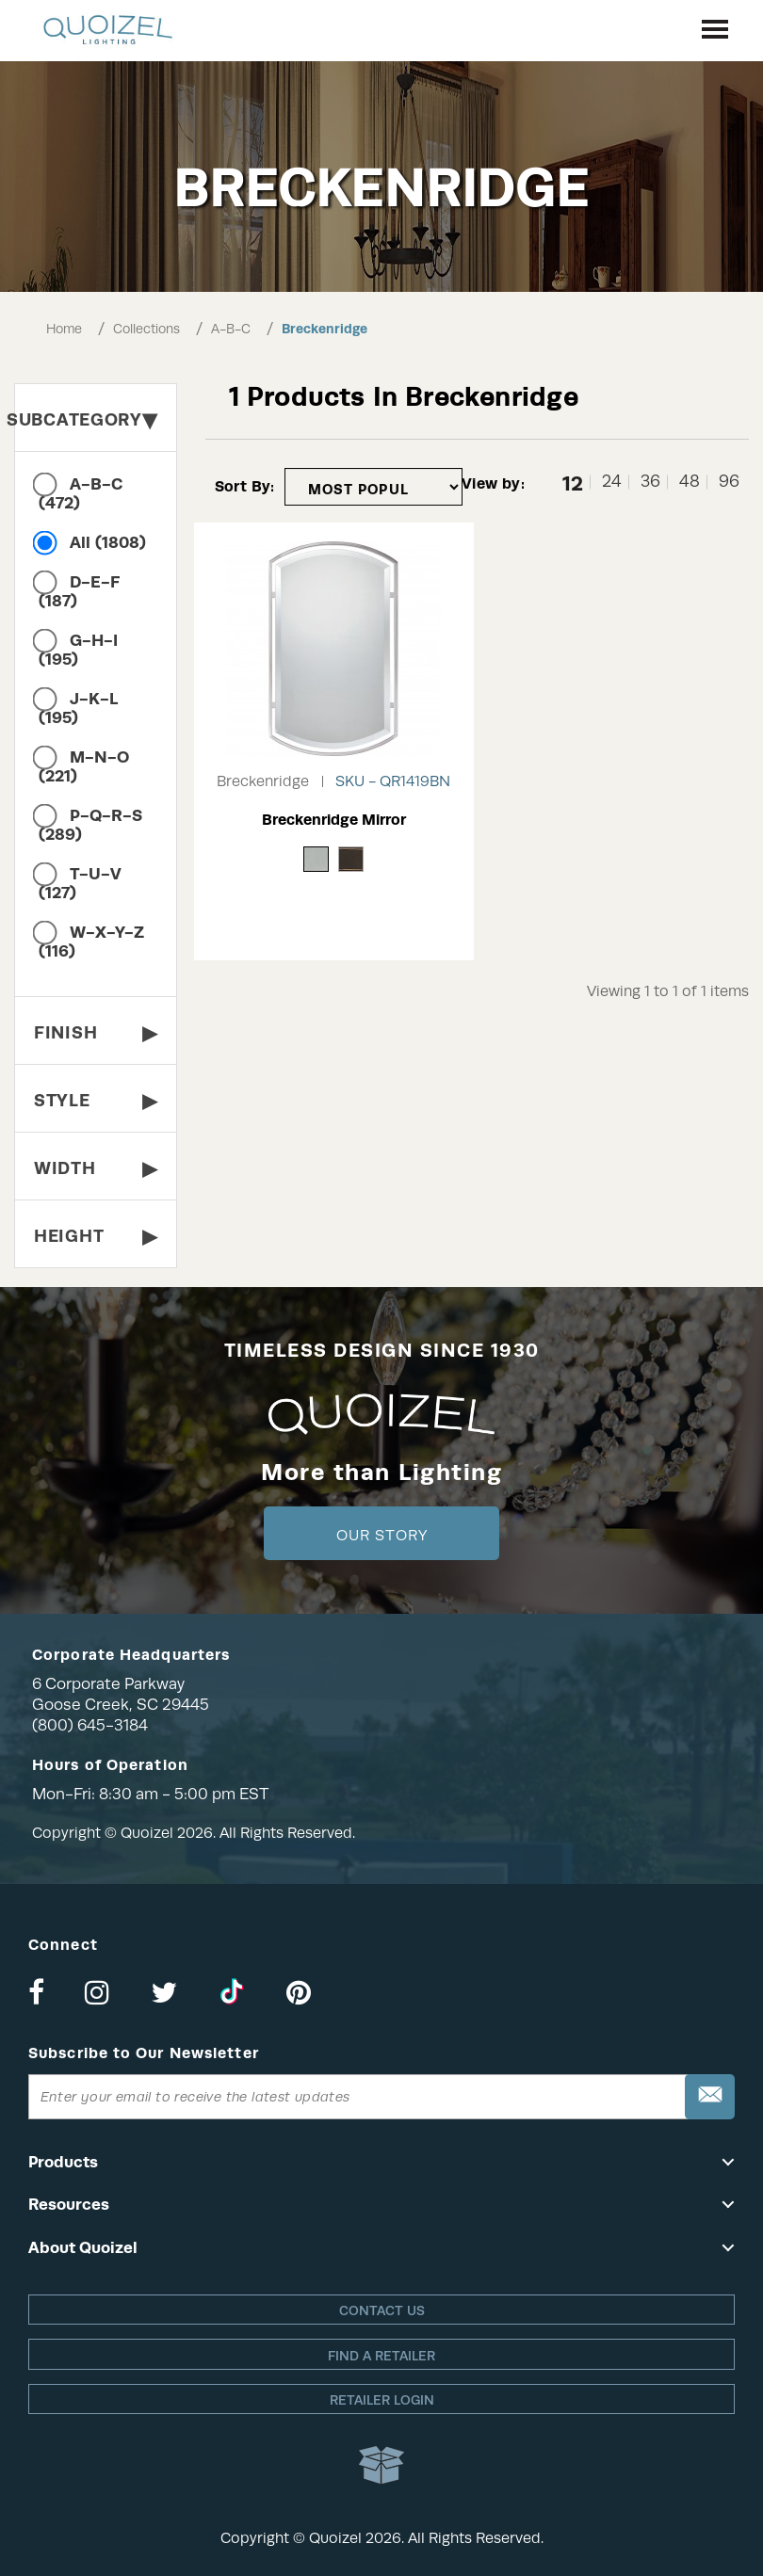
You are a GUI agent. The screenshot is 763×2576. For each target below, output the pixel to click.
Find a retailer (381, 2355)
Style (95, 1100)
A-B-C (231, 328)
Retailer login (382, 2399)
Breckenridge (324, 328)
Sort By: (245, 486)
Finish (95, 1032)
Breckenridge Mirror (334, 820)
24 (612, 482)
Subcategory (85, 419)
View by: (493, 483)
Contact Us (382, 2310)
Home (64, 328)
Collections (146, 328)
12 (572, 482)
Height (95, 1235)
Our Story (382, 1535)
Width (95, 1167)
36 (650, 482)
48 (689, 482)
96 (729, 482)
